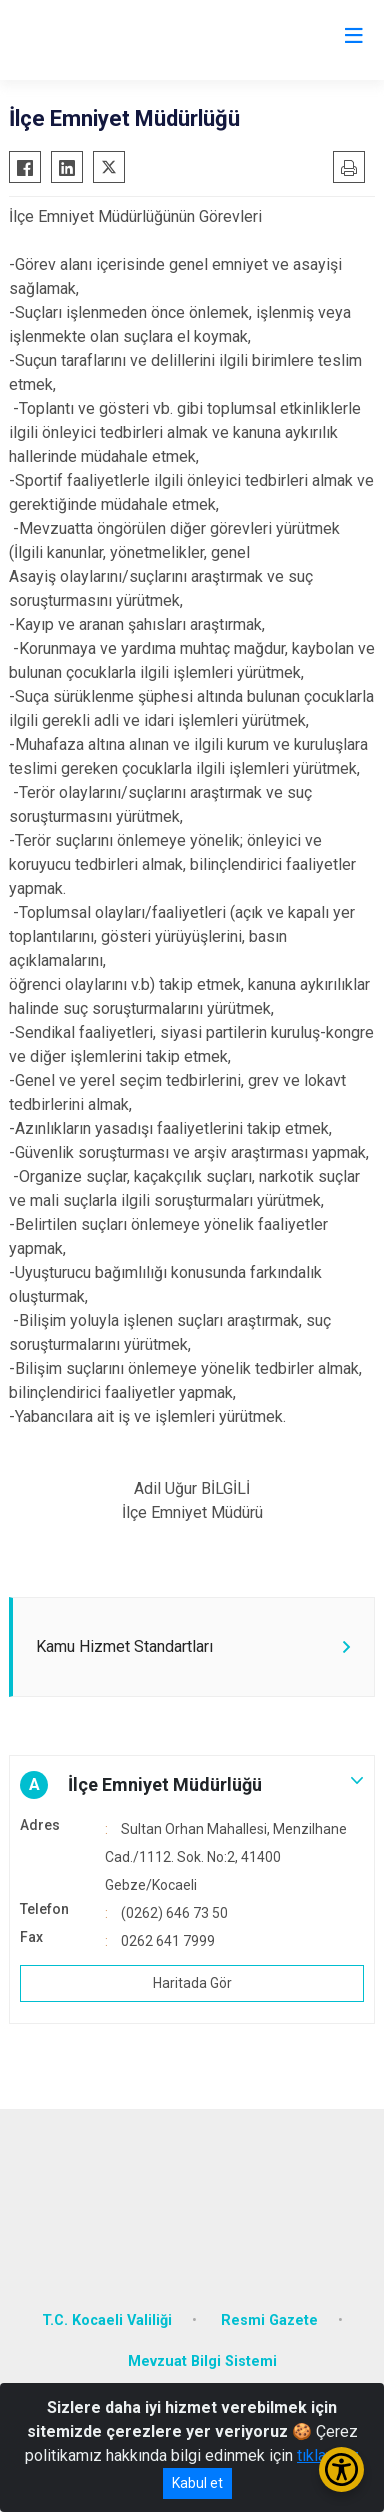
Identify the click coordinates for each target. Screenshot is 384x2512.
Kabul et (197, 2483)
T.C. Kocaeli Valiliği (107, 2320)
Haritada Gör (192, 1983)
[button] (192, 1785)
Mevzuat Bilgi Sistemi (202, 2361)
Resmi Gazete (269, 2320)
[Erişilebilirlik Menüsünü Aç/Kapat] (341, 2469)
